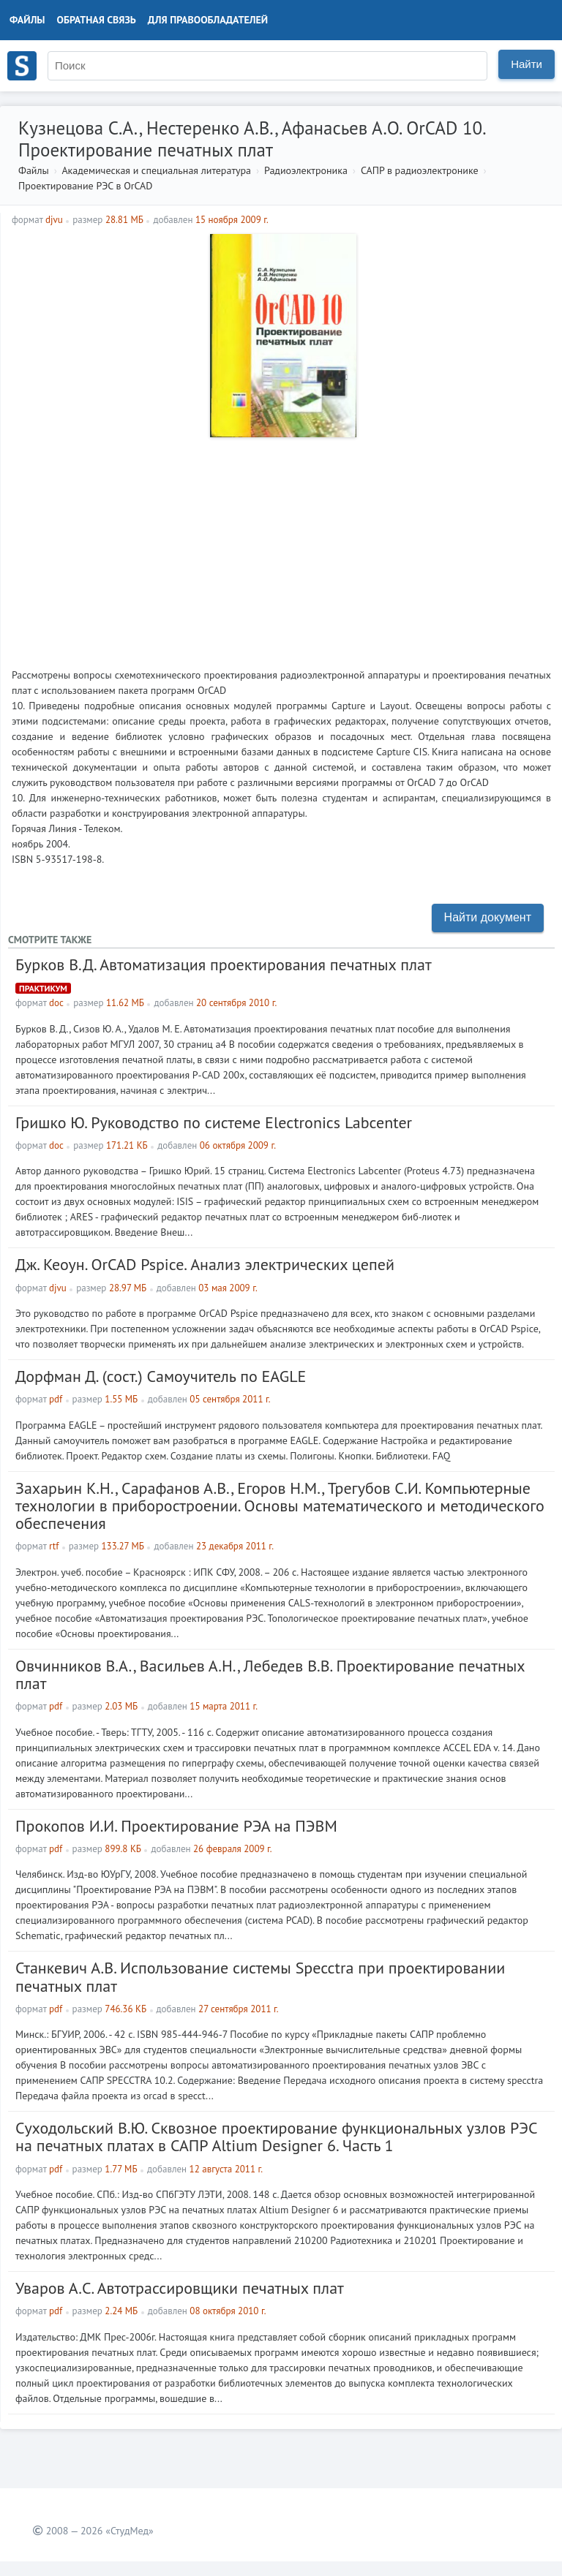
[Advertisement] (281, 547)
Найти (526, 64)
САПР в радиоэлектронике (420, 170)
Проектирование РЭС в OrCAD (85, 185)
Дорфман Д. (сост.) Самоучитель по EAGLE (160, 1376)
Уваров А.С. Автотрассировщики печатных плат (179, 2288)
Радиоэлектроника (306, 170)
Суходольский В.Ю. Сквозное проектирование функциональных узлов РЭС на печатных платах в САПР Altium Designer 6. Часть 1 (276, 2137)
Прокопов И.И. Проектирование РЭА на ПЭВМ (176, 1826)
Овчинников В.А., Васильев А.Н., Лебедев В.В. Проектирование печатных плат (270, 1674)
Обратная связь (96, 19)
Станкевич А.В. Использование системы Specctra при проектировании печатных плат (260, 1976)
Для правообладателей (208, 19)
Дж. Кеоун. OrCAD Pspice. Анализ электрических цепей (204, 1264)
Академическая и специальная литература (156, 170)
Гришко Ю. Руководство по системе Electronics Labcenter (213, 1122)
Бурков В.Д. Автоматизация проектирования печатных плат (223, 964)
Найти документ (487, 917)
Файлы (27, 19)
